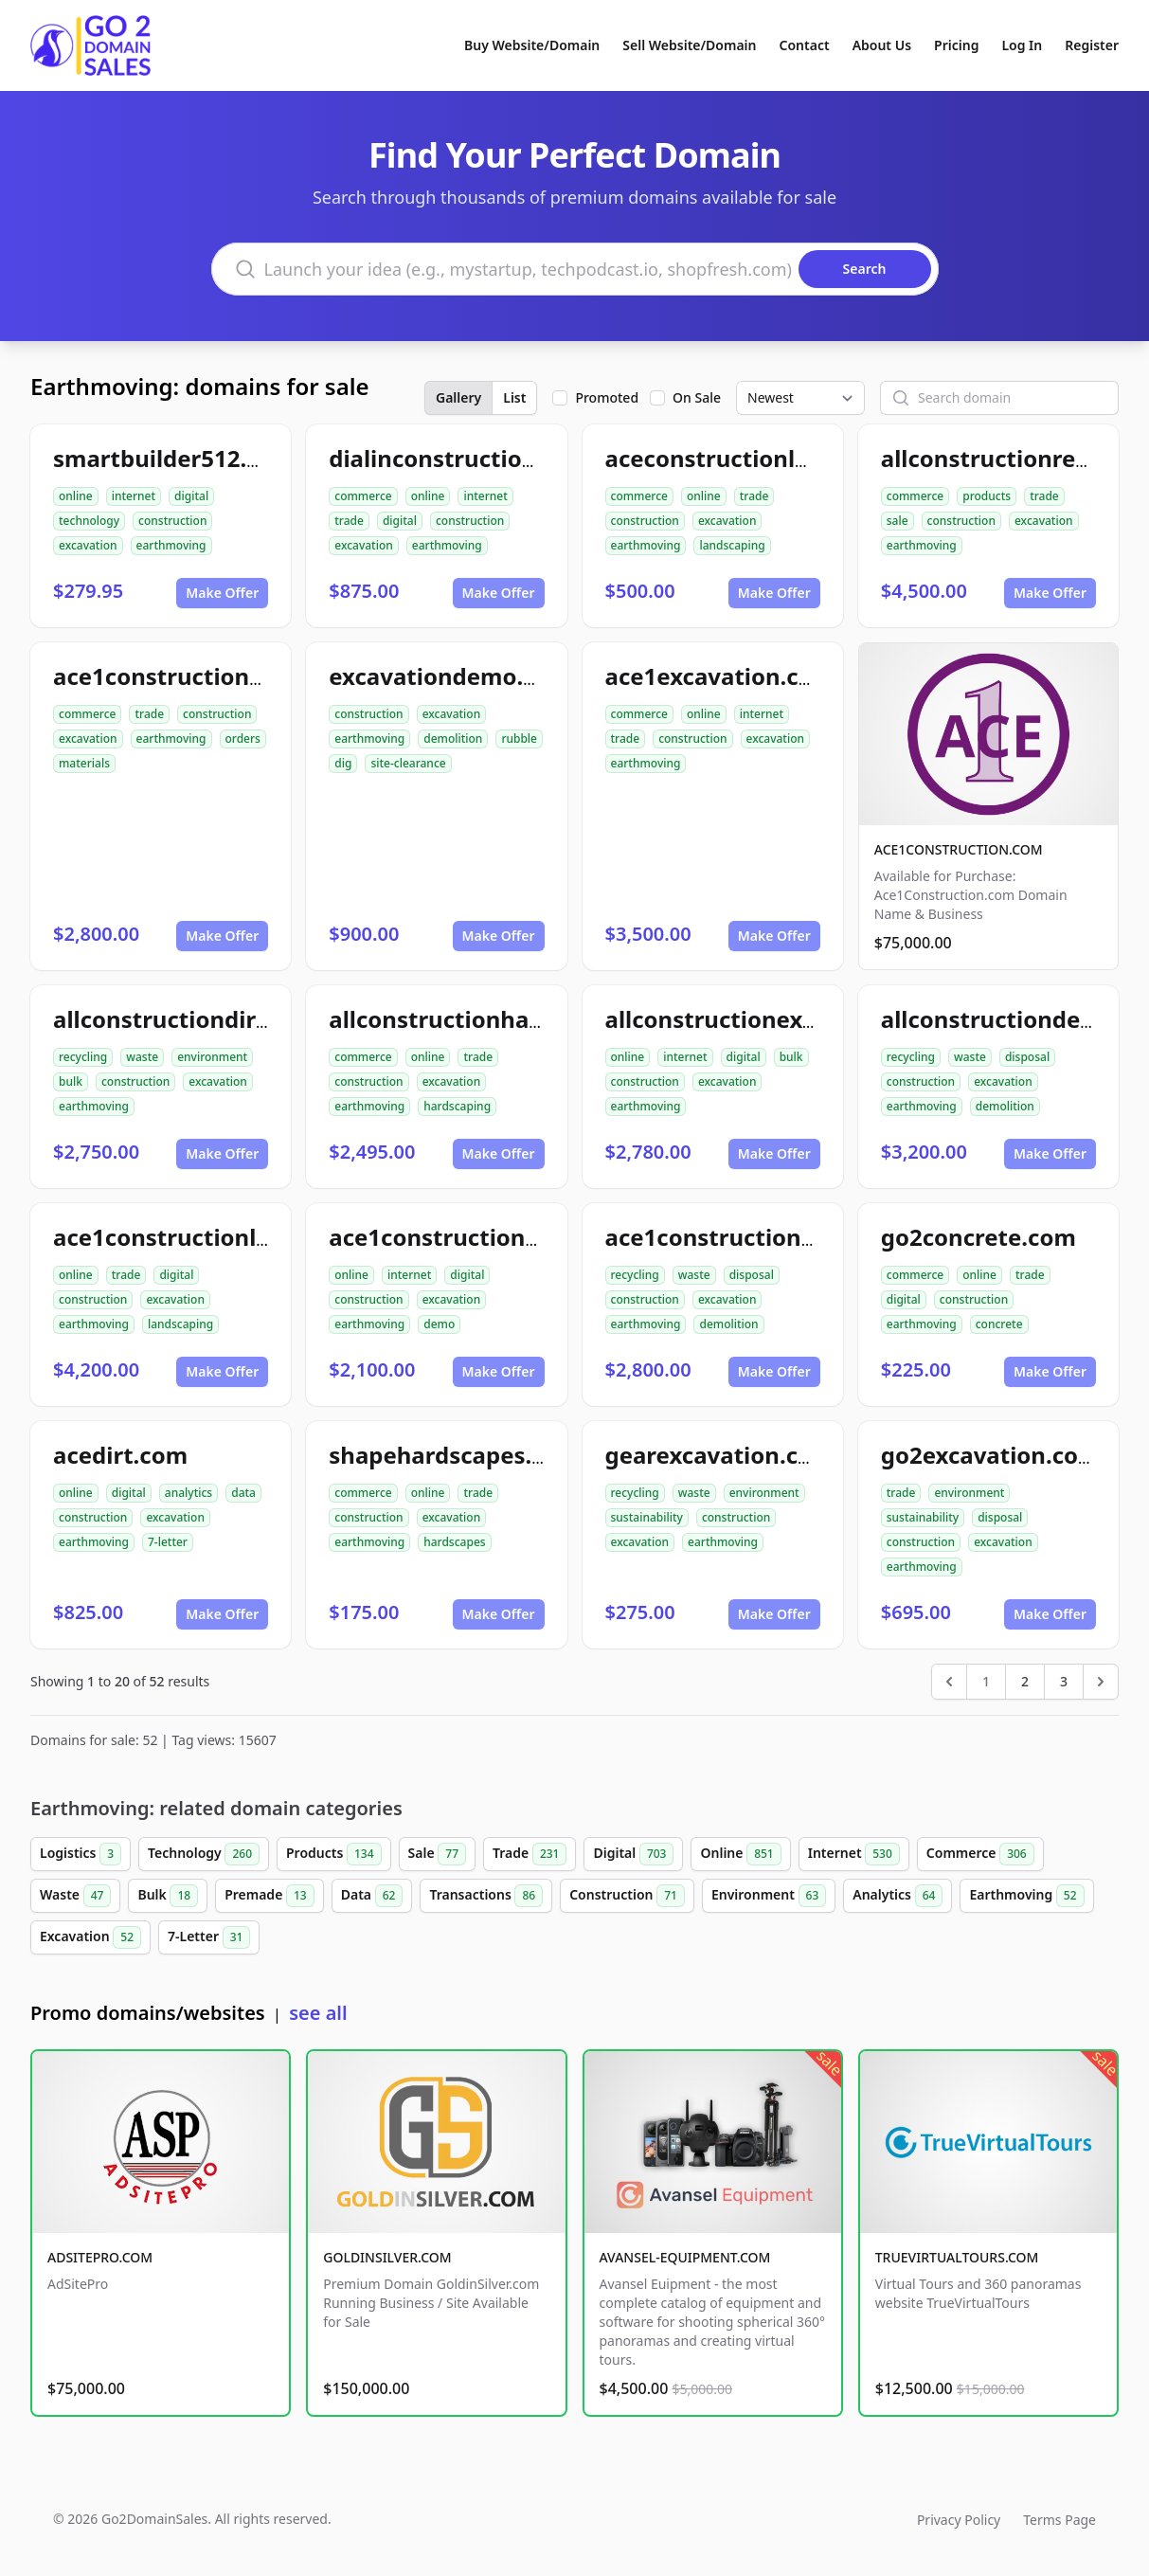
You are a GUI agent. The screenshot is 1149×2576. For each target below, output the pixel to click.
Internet (854, 1854)
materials (84, 763)
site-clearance (407, 763)
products (986, 496)
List (514, 397)
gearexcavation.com (720, 1454)
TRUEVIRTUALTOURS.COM (957, 2257)
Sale (437, 1854)
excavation (88, 545)
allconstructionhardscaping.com (511, 1019)
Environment (768, 1895)
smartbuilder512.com (174, 458)
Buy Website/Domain (532, 45)
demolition (452, 738)
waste (142, 1057)
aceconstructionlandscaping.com (792, 458)
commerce (362, 496)
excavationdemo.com (450, 676)
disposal (1027, 1057)
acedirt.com (120, 1454)
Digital (633, 1854)
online (76, 496)
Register (1092, 45)
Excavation (90, 1937)
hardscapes (454, 1542)
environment (212, 1057)
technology (89, 521)
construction (172, 521)
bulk (70, 1081)
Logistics (80, 1854)
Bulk (167, 1895)
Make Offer (222, 593)
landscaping (731, 545)
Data (372, 1895)
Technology (204, 1854)
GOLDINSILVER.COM (387, 2257)
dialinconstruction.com (460, 458)
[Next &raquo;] (1101, 1682)
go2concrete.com (978, 1236)
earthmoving (171, 545)
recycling (83, 1057)
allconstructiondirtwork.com (215, 1019)
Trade (529, 1854)
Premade (269, 1895)
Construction (627, 1895)
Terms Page (1059, 2520)
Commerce (980, 1854)
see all (318, 2013)
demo (439, 1324)
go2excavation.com (991, 1454)
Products (334, 1854)
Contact (805, 45)
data (243, 1493)
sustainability (647, 1517)
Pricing (956, 45)
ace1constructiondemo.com (486, 1236)
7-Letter (209, 1937)
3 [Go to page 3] (1064, 1681)
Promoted (606, 397)
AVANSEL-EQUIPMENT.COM (685, 2257)
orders (242, 738)
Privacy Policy (958, 2520)
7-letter (168, 1542)
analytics (188, 1493)
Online (740, 1854)
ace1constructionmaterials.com (232, 676)
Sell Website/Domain (689, 45)
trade (349, 521)
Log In (1021, 45)
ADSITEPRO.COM (100, 2257)
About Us (882, 45)
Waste (75, 1895)
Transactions (486, 1895)
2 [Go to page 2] (1025, 1681)
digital (191, 496)
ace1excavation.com (720, 676)
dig (342, 763)
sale (897, 521)
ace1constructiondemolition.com (792, 1236)
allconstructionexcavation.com (780, 1019)
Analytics (898, 1895)
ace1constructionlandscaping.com (246, 1236)
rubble (519, 738)
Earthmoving (1026, 1895)
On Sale (697, 397)
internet (133, 496)
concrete (999, 1324)
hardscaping (457, 1106)
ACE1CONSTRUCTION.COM (958, 849)
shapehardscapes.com (454, 1454)
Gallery (458, 397)
